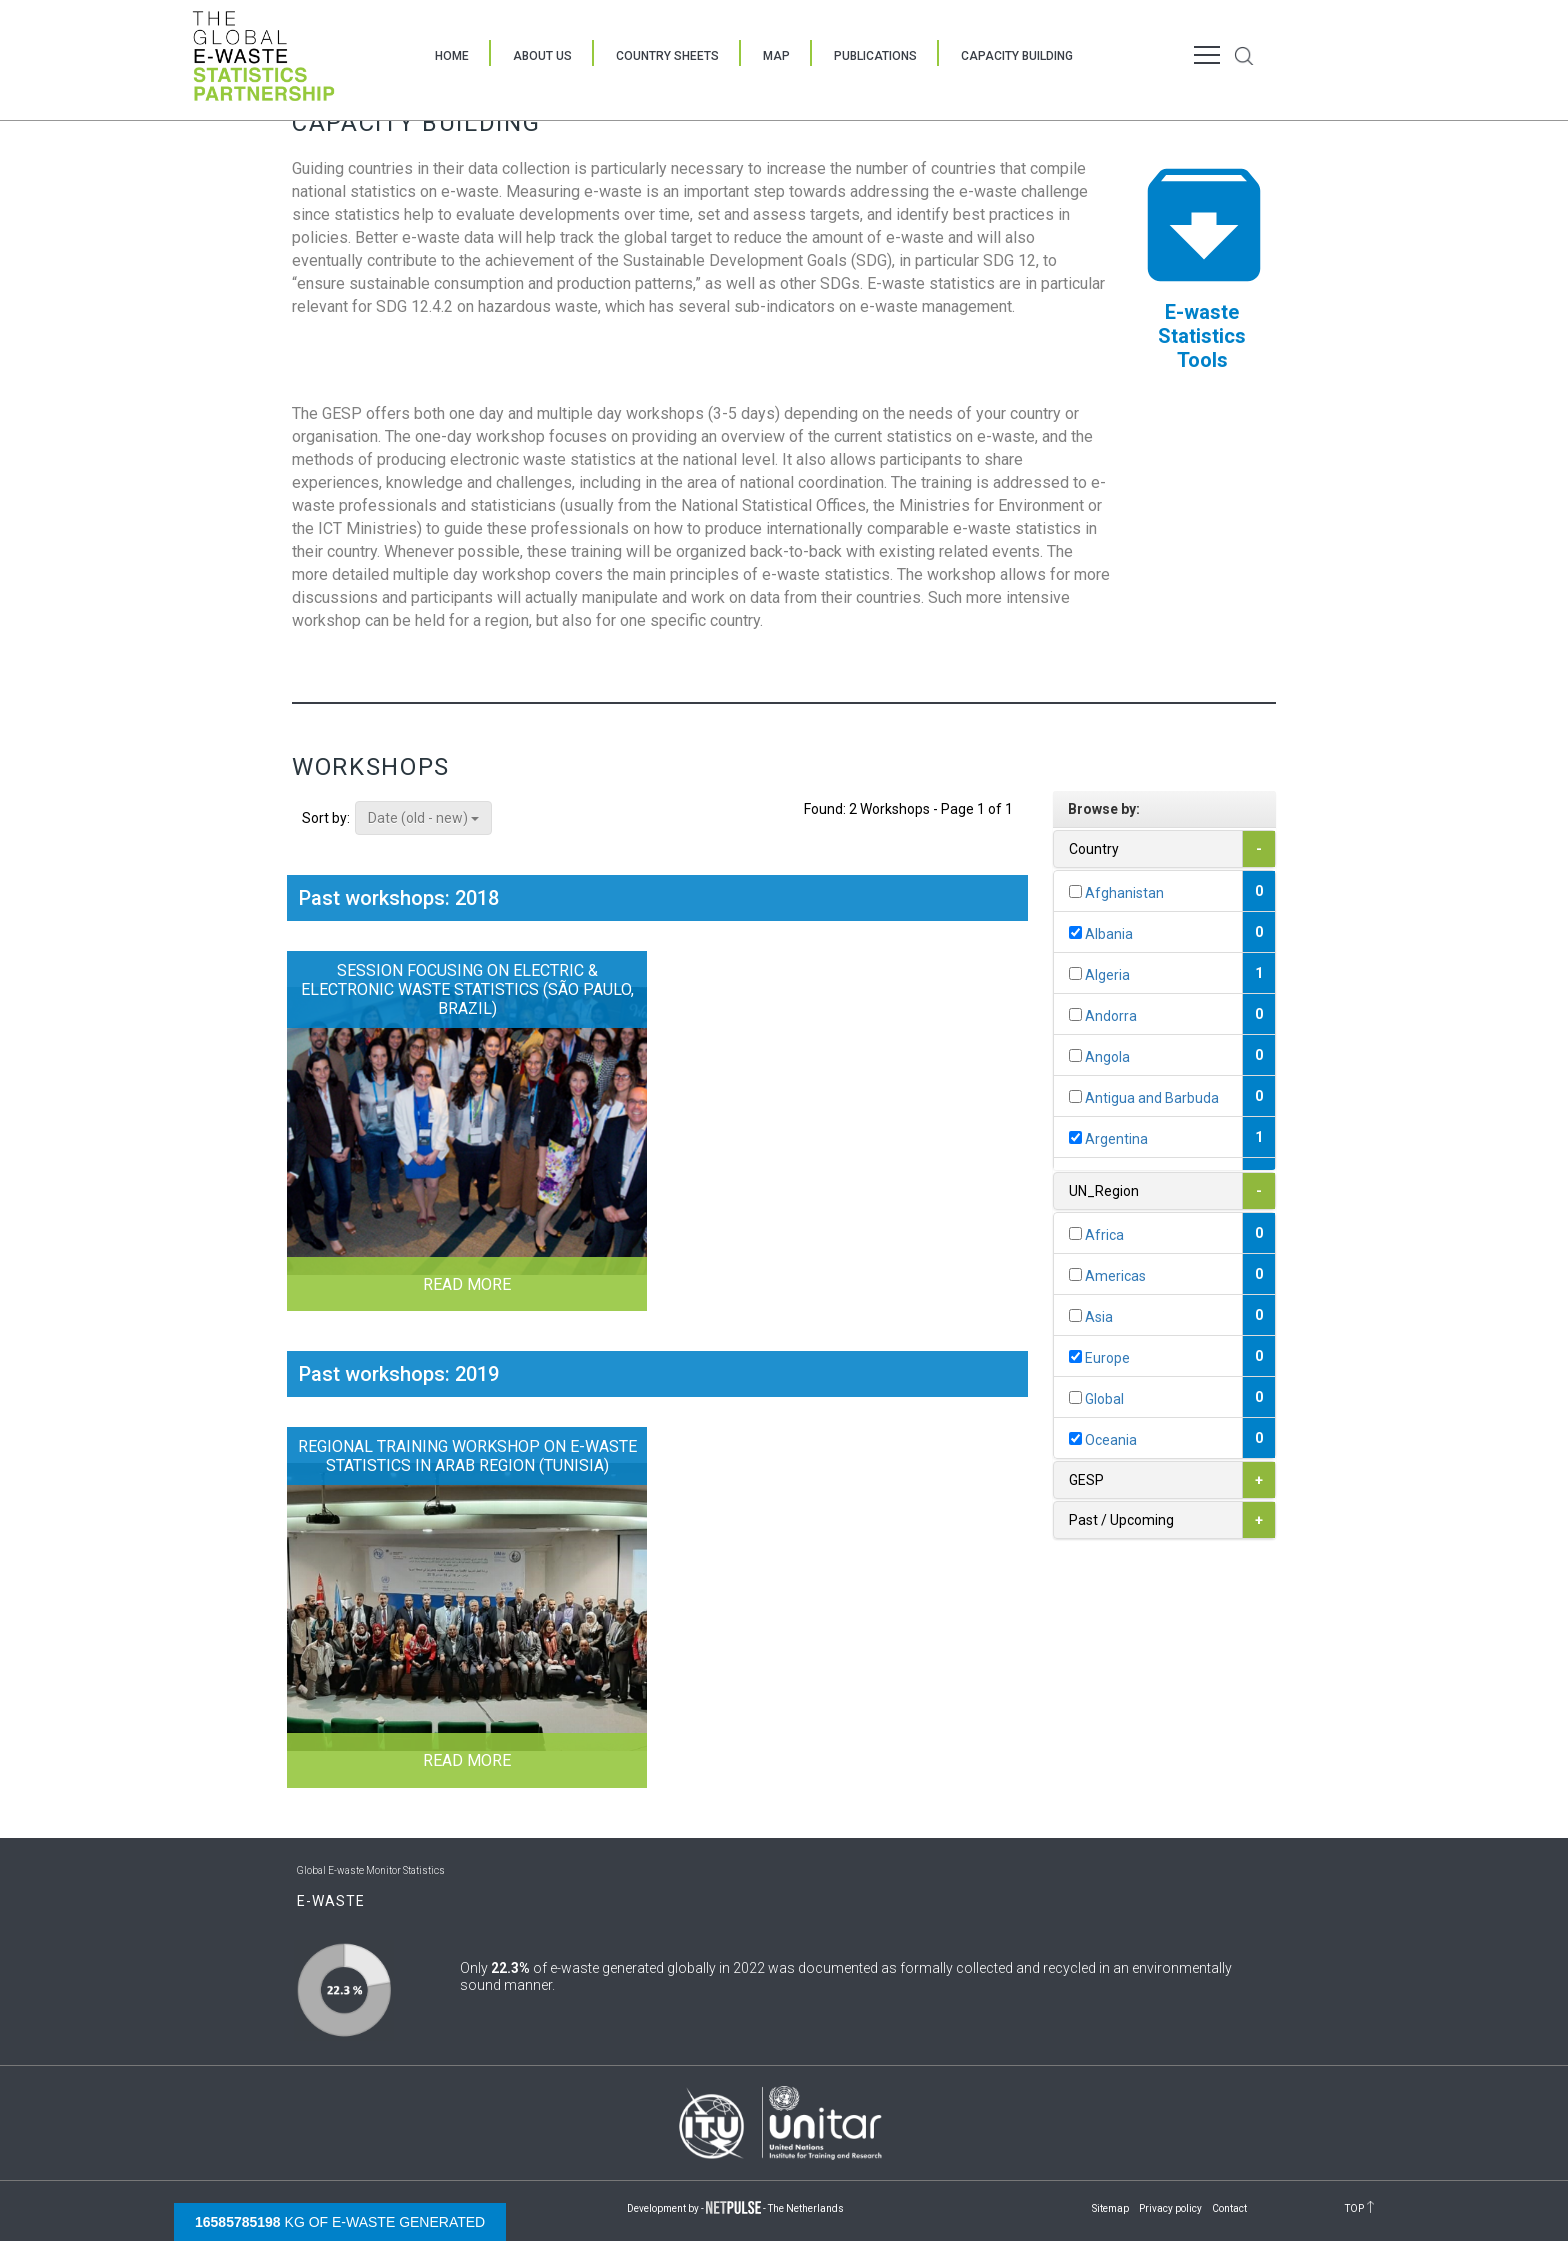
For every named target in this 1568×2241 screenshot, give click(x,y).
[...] (1075, 891)
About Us (542, 56)
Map (776, 56)
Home (452, 56)
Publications (875, 56)
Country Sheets (667, 56)
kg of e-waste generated (340, 2222)
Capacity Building (1017, 56)
